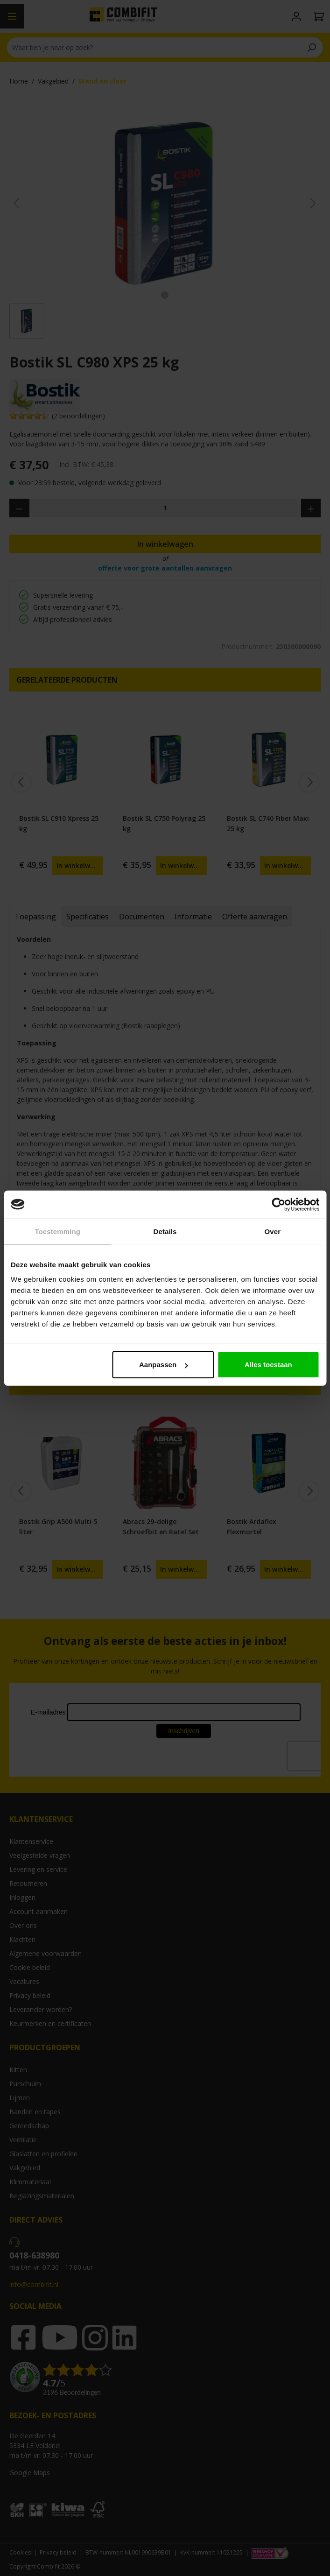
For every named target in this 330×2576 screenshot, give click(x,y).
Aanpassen (163, 1365)
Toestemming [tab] (57, 1231)
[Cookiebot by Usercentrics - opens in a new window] (278, 1204)
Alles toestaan (268, 1365)
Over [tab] (273, 1231)
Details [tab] (165, 1231)
